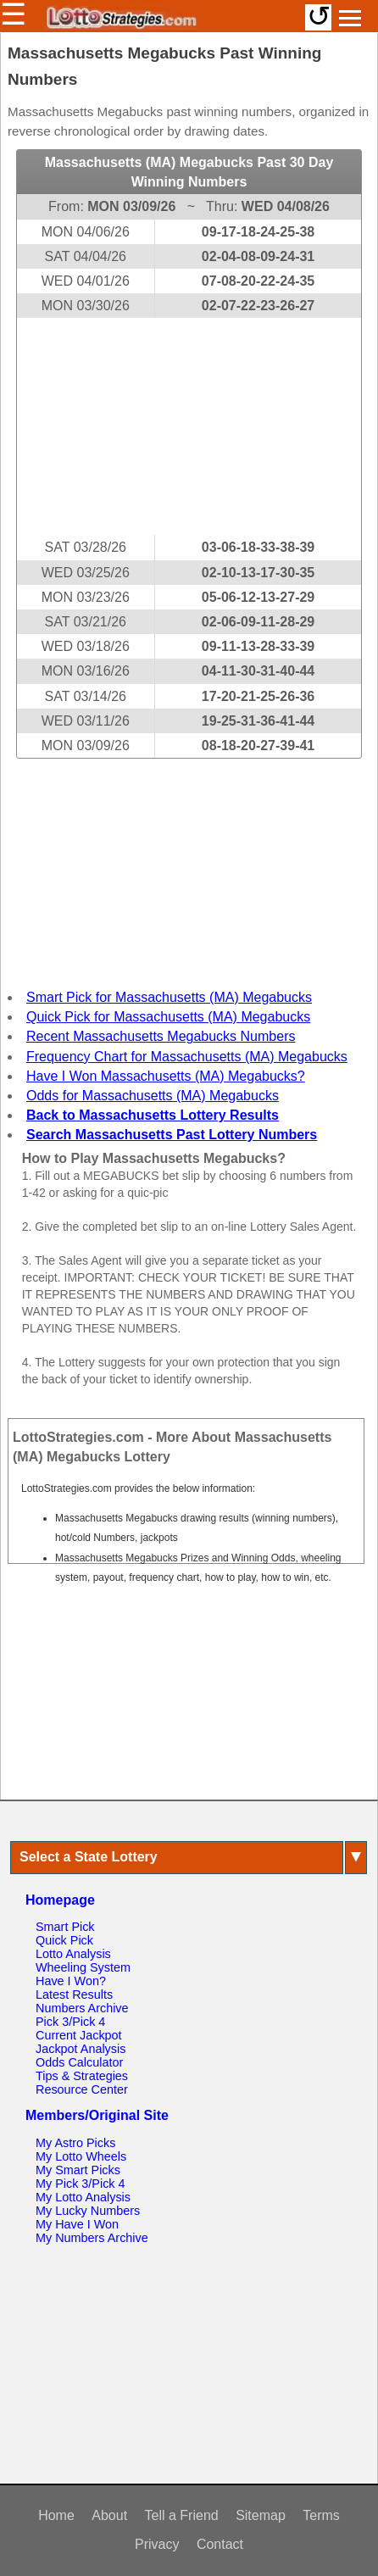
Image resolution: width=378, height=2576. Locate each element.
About (109, 2515)
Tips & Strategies (82, 2076)
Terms (321, 2515)
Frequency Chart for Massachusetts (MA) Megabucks (186, 1056)
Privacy (157, 2544)
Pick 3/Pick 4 (70, 2021)
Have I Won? (71, 1981)
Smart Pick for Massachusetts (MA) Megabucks (169, 997)
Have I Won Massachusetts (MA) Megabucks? (165, 1076)
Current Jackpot (79, 2035)
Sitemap (261, 2515)
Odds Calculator (79, 2062)
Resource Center (82, 2089)
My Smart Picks (78, 2170)
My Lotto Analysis (83, 2197)
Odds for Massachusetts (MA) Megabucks (152, 1095)
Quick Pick (64, 1940)
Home (56, 2515)
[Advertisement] (189, 426)
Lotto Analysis (73, 1954)
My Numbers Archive (92, 2238)
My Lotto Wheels (81, 2156)
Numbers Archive (82, 2008)
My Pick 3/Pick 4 (80, 2183)
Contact (220, 2544)
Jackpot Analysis (80, 2049)
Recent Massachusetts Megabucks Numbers (160, 1036)
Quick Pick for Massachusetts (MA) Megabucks (168, 1017)
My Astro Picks (75, 2143)
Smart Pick (65, 1926)
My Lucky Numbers (88, 2210)
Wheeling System (83, 1967)
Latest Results (74, 1994)
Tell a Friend (182, 2515)
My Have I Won (77, 2224)
